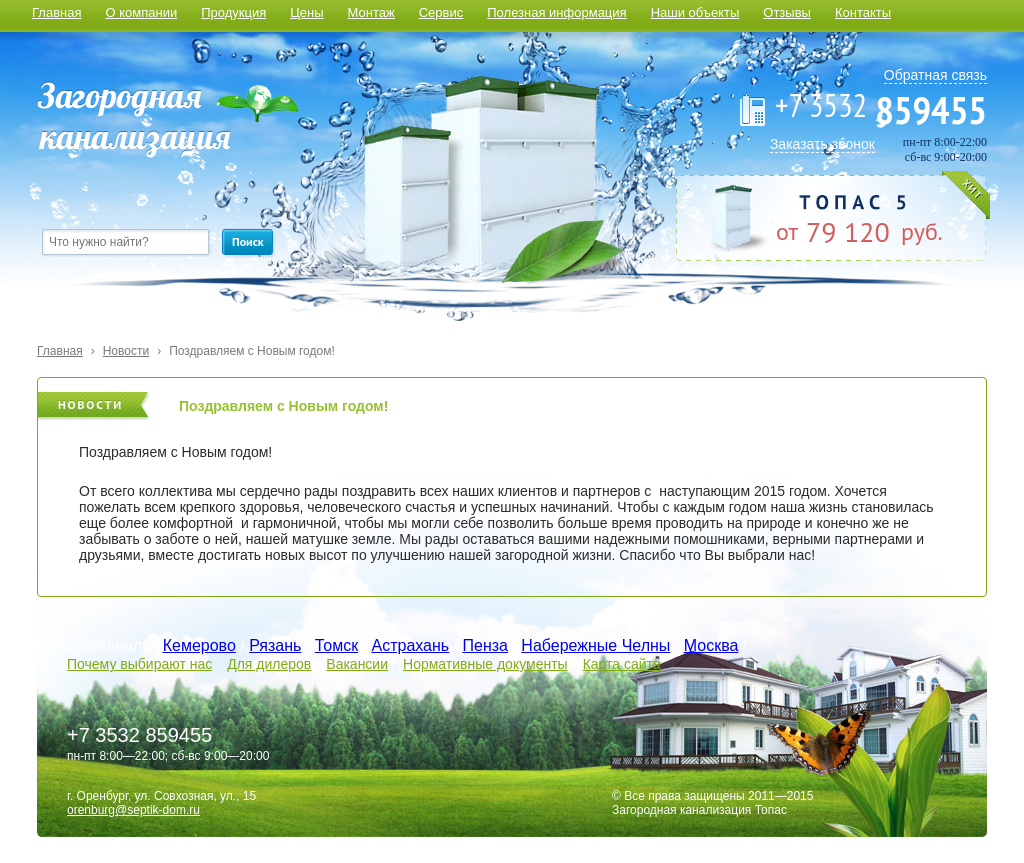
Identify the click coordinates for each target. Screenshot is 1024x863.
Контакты (863, 12)
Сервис (441, 12)
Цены (306, 12)
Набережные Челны (595, 645)
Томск (336, 645)
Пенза (485, 645)
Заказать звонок (822, 144)
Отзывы (787, 12)
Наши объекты (695, 12)
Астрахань (410, 645)
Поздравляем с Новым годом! (252, 351)
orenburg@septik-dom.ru (133, 810)
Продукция (233, 12)
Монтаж (371, 12)
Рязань (275, 645)
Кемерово (199, 645)
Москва (711, 645)
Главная (56, 12)
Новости (126, 351)
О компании (141, 12)
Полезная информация (556, 12)
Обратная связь (935, 75)
